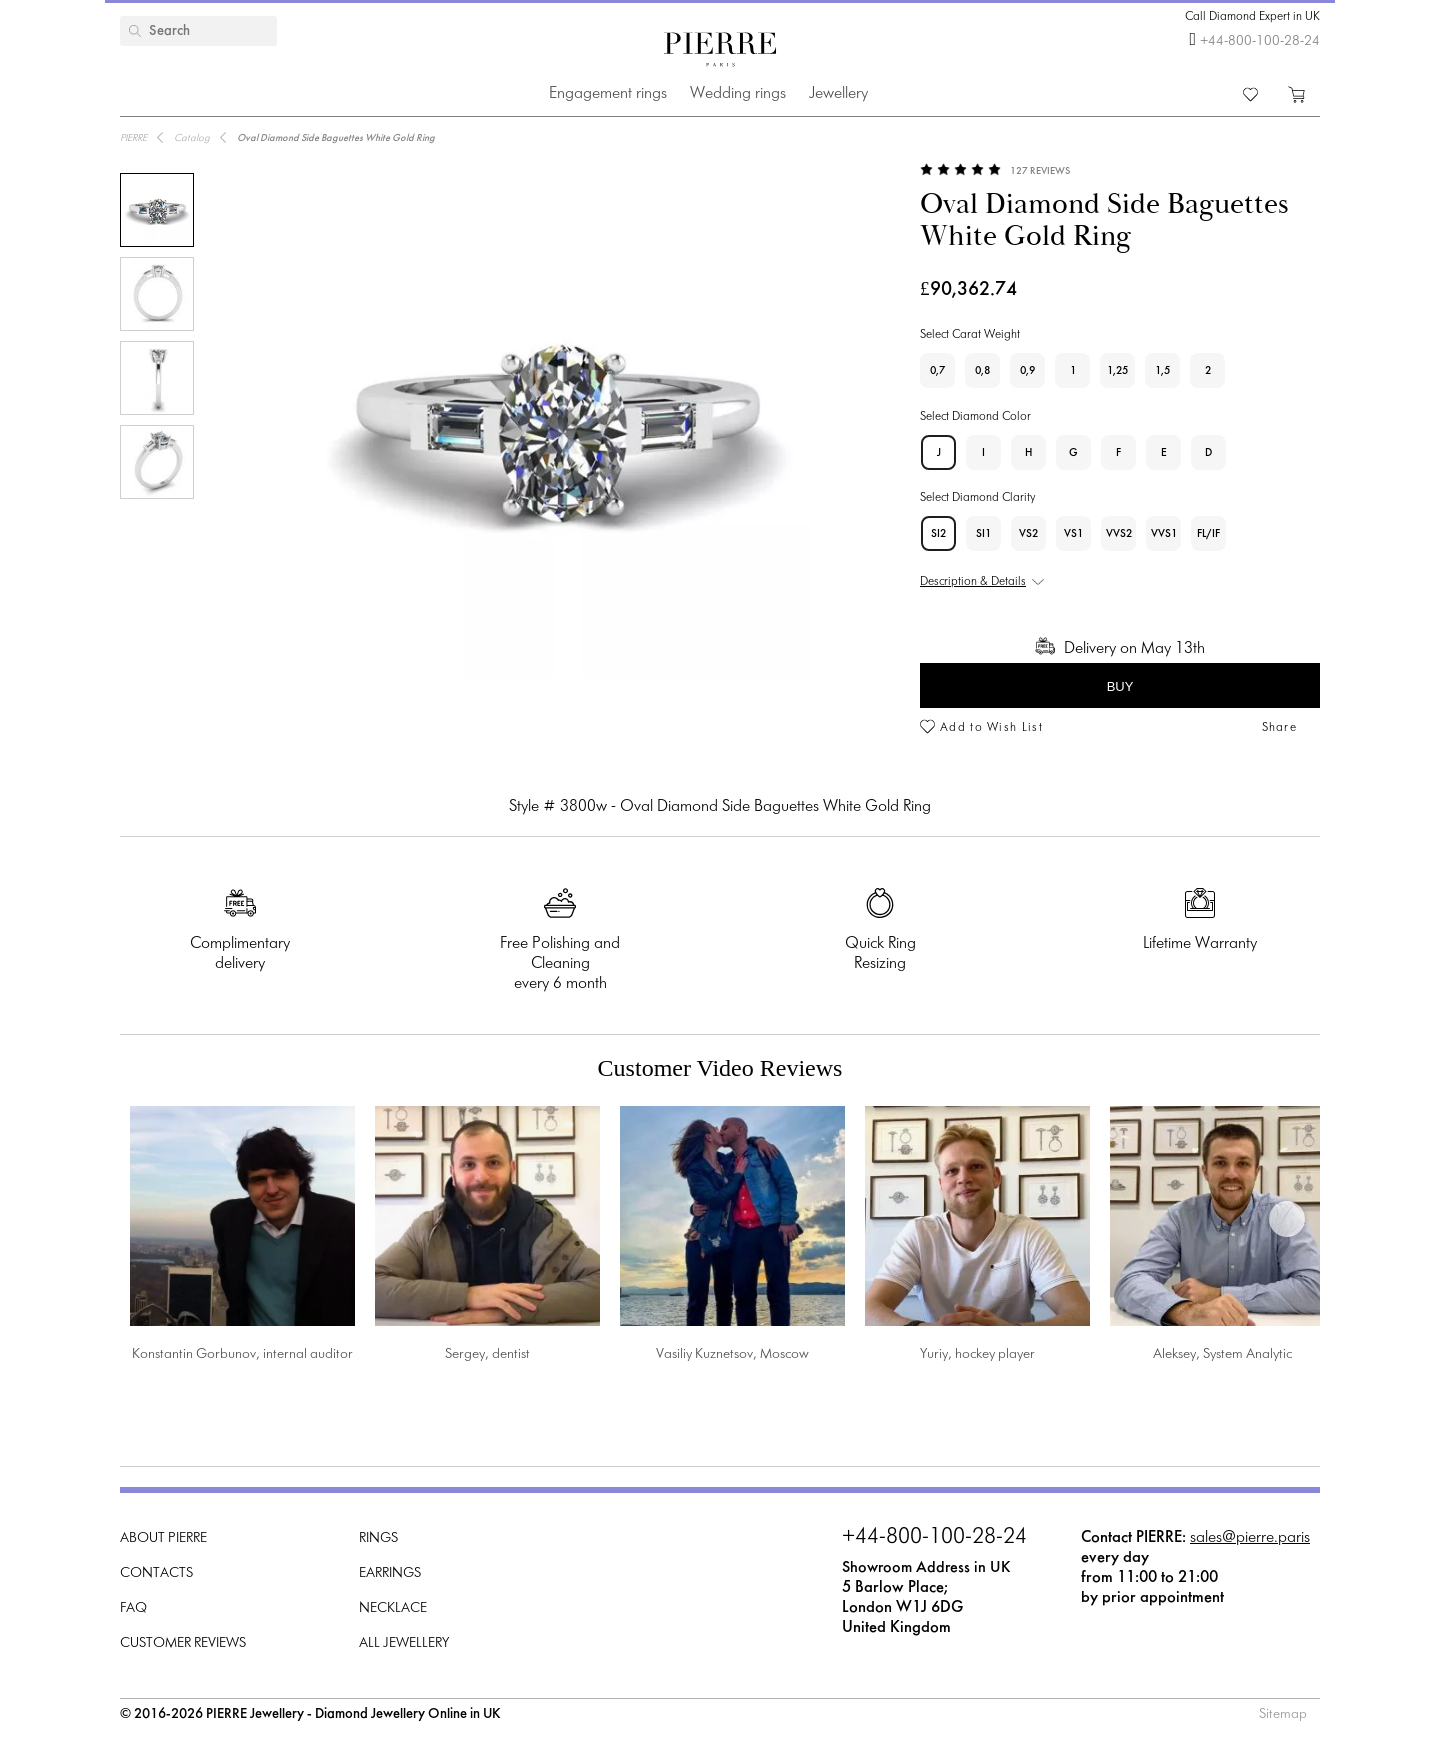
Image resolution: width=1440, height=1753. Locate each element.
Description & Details (973, 582)
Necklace (393, 1608)
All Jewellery (404, 1643)
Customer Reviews (183, 1643)
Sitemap (1283, 1714)
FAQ (133, 1608)
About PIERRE (163, 1538)
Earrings (390, 1573)
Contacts (156, 1573)
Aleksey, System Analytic (1222, 1354)
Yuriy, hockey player (977, 1354)
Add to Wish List (991, 728)
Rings (378, 1538)
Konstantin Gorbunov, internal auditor (242, 1354)
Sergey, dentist (487, 1354)
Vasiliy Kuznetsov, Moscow (732, 1354)
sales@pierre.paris (1250, 1537)
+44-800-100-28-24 (1260, 41)
